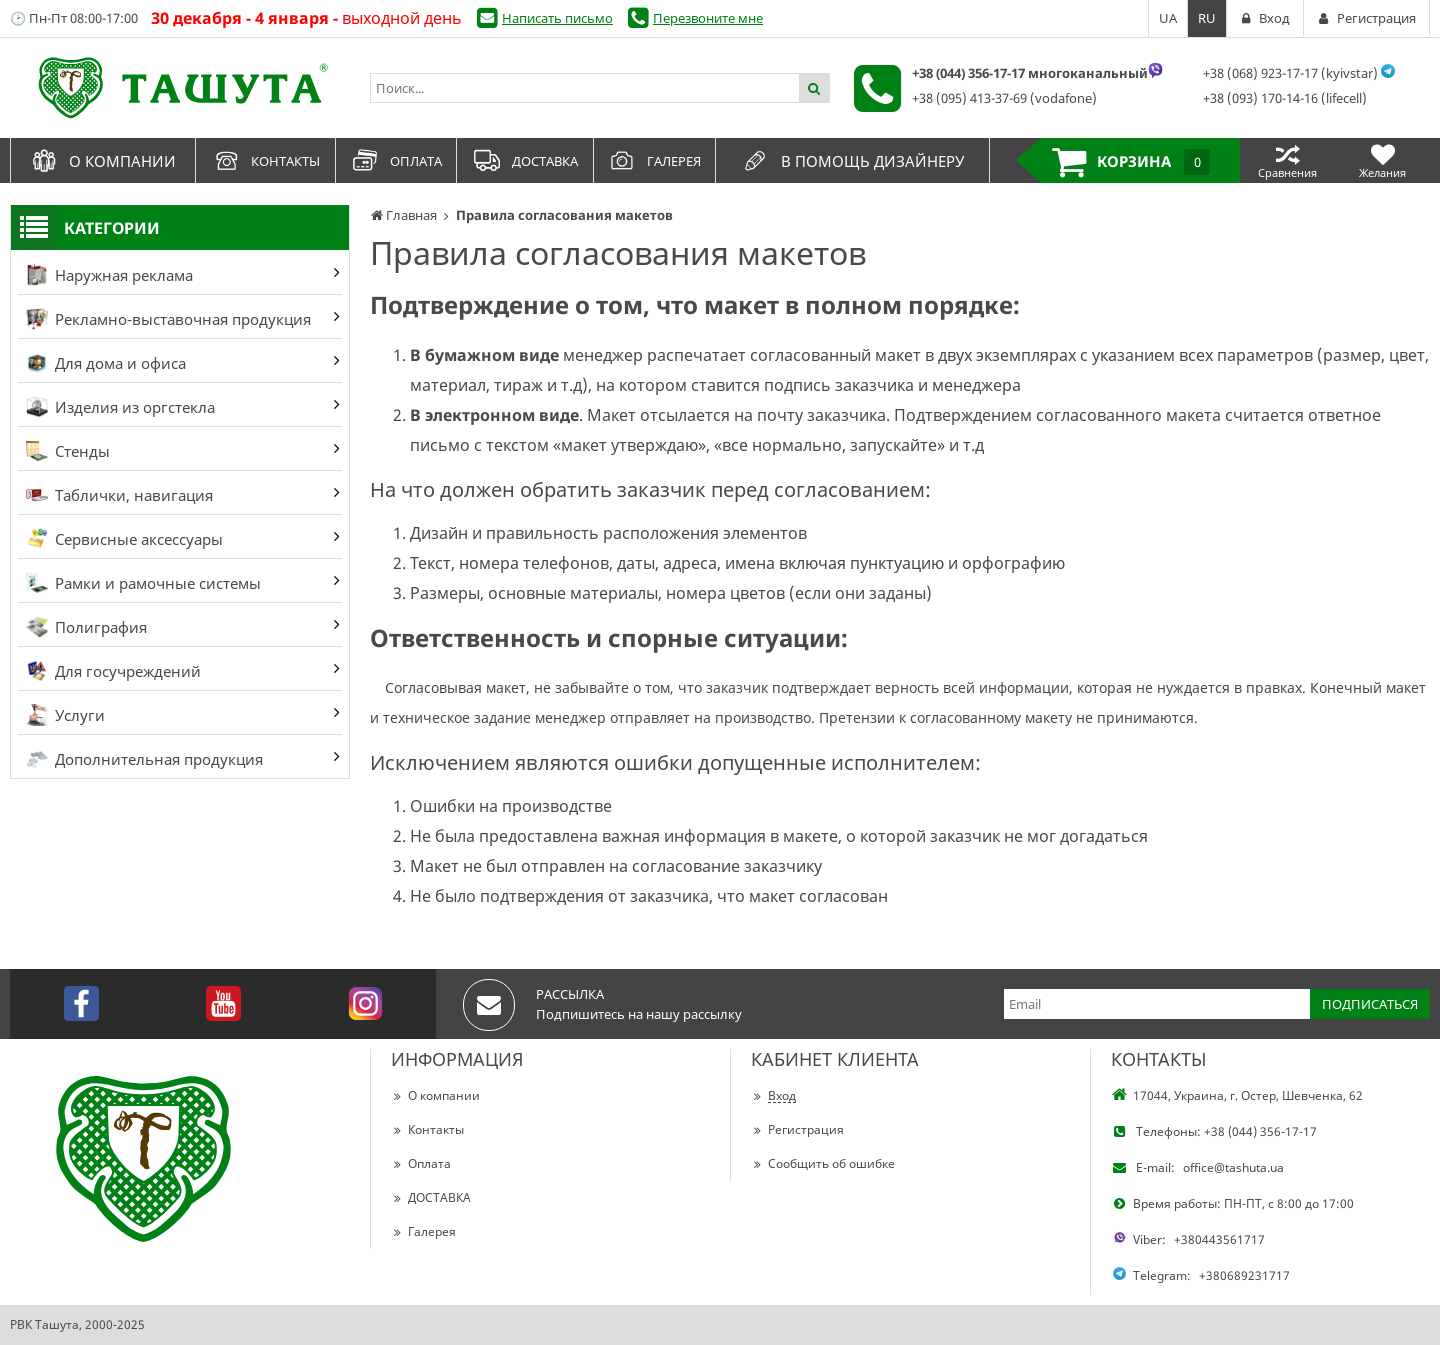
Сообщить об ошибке (823, 1163)
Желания (1382, 160)
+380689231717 (1244, 1275)
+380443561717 (1219, 1239)
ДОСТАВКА (431, 1197)
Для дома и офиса (106, 363)
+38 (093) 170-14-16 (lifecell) (1285, 98)
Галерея (423, 1231)
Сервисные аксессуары (124, 539)
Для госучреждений (113, 671)
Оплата (421, 1163)
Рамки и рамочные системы (143, 583)
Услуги (65, 715)
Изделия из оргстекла (120, 407)
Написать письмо (557, 18)
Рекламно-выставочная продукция (168, 319)
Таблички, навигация (119, 495)
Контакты (427, 1129)
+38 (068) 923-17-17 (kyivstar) (1290, 73)
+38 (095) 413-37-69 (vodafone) (1004, 98)
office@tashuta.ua (1233, 1167)
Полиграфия (86, 627)
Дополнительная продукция (144, 759)
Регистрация (797, 1129)
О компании (435, 1095)
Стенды (68, 451)
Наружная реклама (109, 275)
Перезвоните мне (708, 18)
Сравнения (1287, 160)
